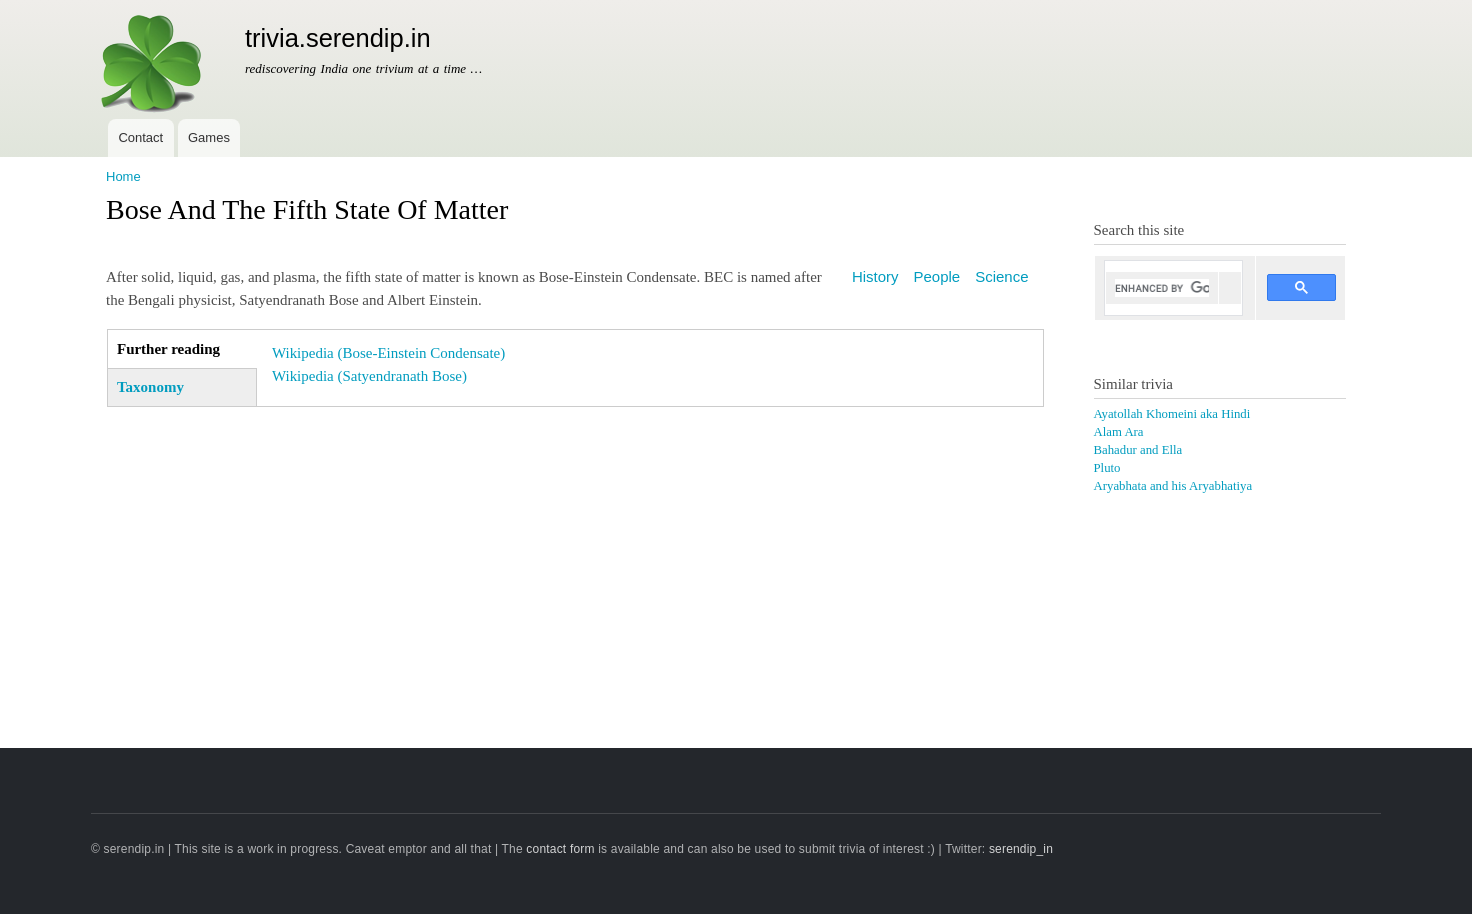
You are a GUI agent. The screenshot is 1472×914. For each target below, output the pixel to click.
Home (123, 176)
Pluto (1107, 468)
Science (1001, 276)
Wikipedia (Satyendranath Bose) (369, 376)
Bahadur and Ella (1138, 450)
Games (209, 137)
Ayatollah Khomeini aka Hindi (1172, 414)
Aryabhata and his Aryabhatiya (1173, 486)
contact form (560, 849)
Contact (140, 137)
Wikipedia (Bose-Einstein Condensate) (388, 353)
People (937, 276)
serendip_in (1021, 849)
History (875, 276)
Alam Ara (1119, 432)
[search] (1162, 288)
